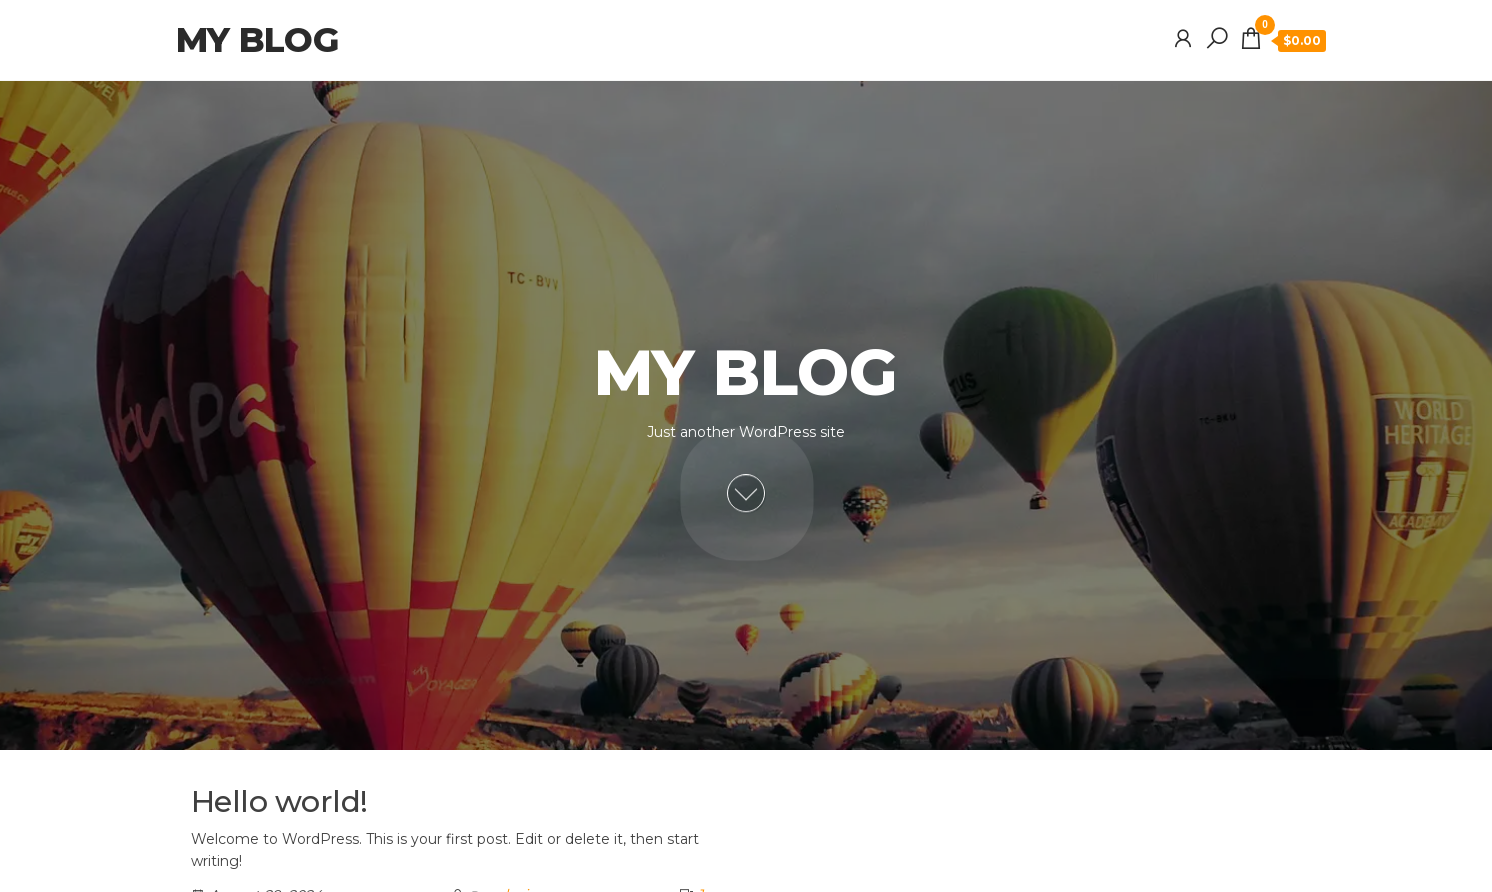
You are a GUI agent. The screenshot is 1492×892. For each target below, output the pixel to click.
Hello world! (279, 801)
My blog (257, 40)
